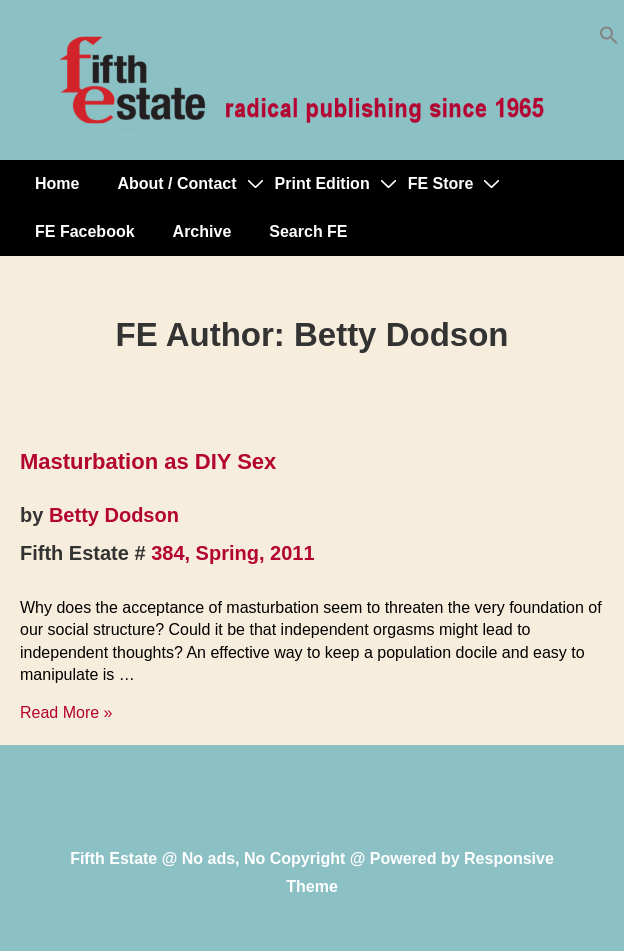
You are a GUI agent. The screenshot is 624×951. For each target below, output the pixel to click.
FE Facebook (85, 231)
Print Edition (322, 183)
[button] (609, 39)
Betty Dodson (114, 515)
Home (57, 183)
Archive (202, 231)
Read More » (66, 712)
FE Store (441, 183)
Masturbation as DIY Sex (148, 461)
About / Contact (176, 183)
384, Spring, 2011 (232, 553)
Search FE (308, 231)
